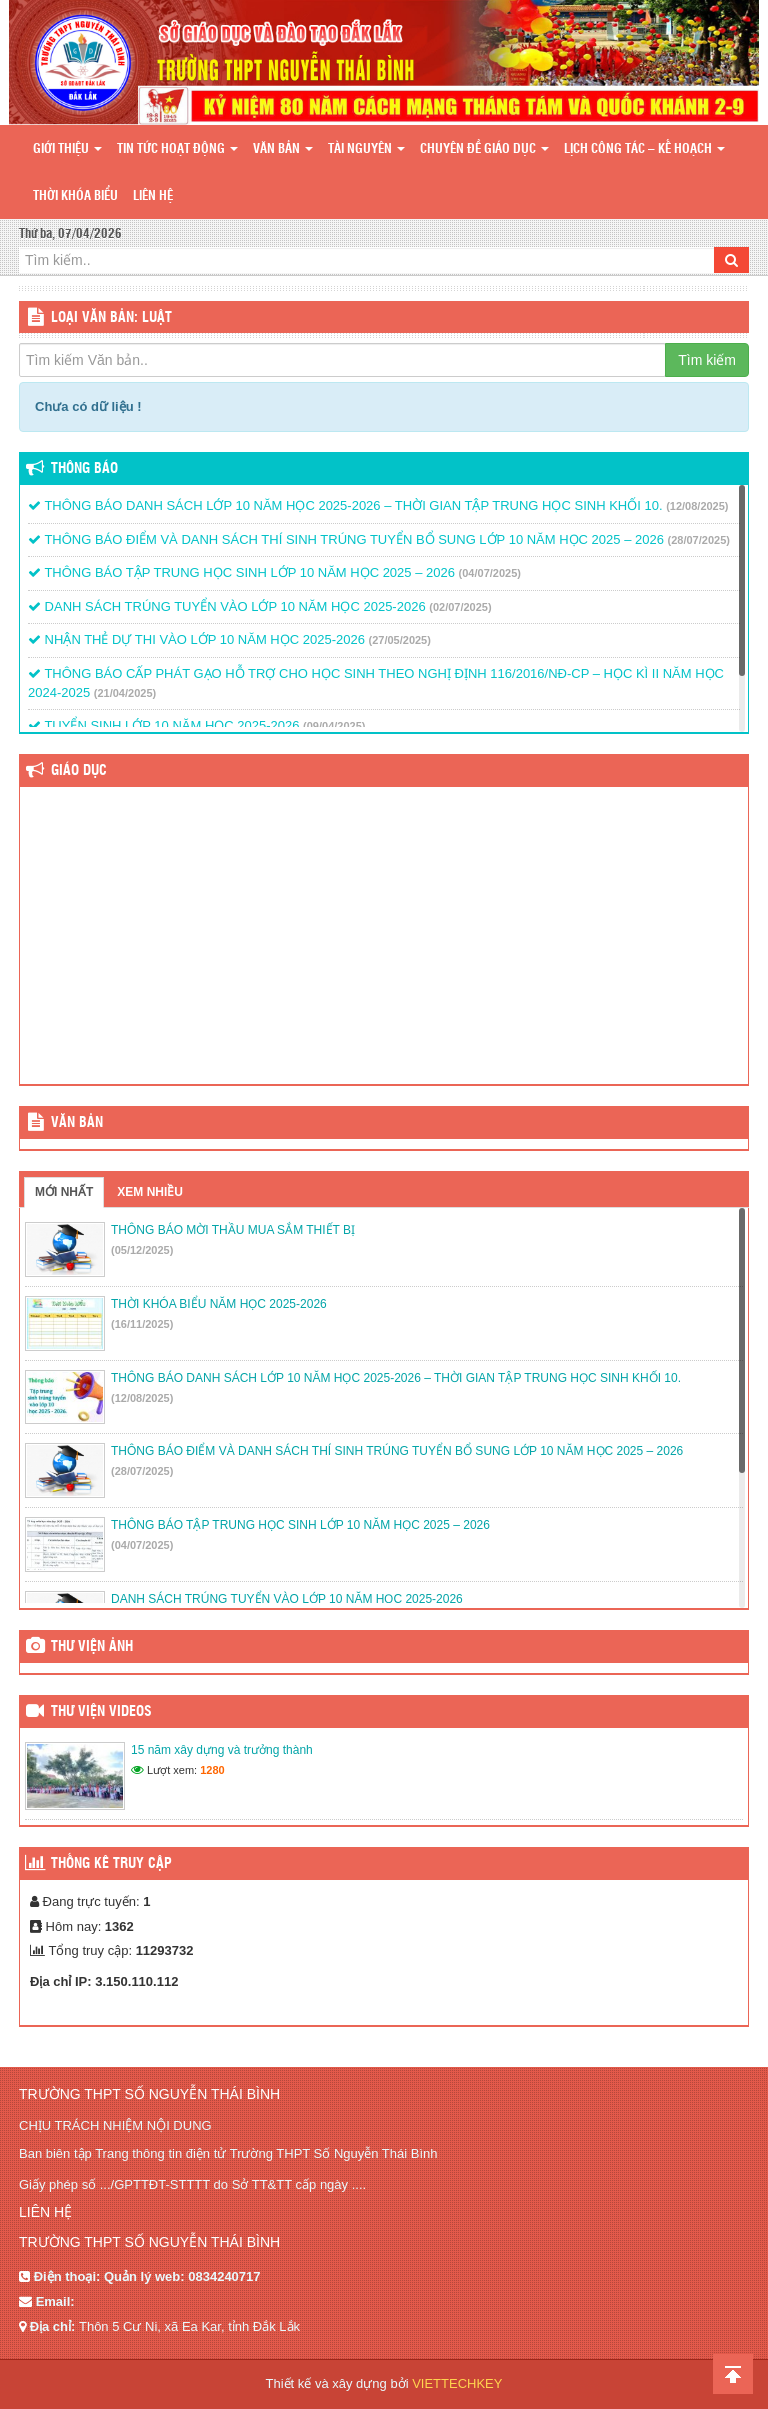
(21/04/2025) (125, 693)
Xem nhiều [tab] (150, 1192)
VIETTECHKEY (457, 2383)
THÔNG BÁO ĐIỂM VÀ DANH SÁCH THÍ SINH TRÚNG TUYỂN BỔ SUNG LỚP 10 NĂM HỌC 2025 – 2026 (346, 539)
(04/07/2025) (490, 573)
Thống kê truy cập (111, 1864)
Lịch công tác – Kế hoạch (644, 149)
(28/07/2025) (699, 540)
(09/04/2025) (334, 726)
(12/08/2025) (697, 506)
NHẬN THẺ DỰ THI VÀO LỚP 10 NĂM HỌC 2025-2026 (196, 639)
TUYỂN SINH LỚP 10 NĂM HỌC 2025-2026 (163, 725)
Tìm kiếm (707, 360)
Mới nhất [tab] (64, 1192)
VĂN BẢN (77, 1123)
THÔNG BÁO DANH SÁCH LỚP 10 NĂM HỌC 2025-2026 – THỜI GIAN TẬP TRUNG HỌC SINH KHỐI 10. (345, 505)
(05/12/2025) (142, 1250)
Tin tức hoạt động (177, 149)
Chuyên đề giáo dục (484, 149)
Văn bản (283, 149)
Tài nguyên (366, 149)
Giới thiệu (67, 149)
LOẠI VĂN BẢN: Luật (111, 318)
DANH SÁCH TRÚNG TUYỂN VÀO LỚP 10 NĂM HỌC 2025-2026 (227, 606)
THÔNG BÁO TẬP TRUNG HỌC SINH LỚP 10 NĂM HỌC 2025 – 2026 (241, 572)
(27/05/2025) (400, 640)
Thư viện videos (101, 1712)
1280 (212, 1770)
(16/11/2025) (142, 1324)
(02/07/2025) (460, 607)
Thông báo (84, 469)
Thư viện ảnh (92, 1647)
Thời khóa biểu (75, 196)
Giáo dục (79, 771)
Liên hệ (153, 196)
